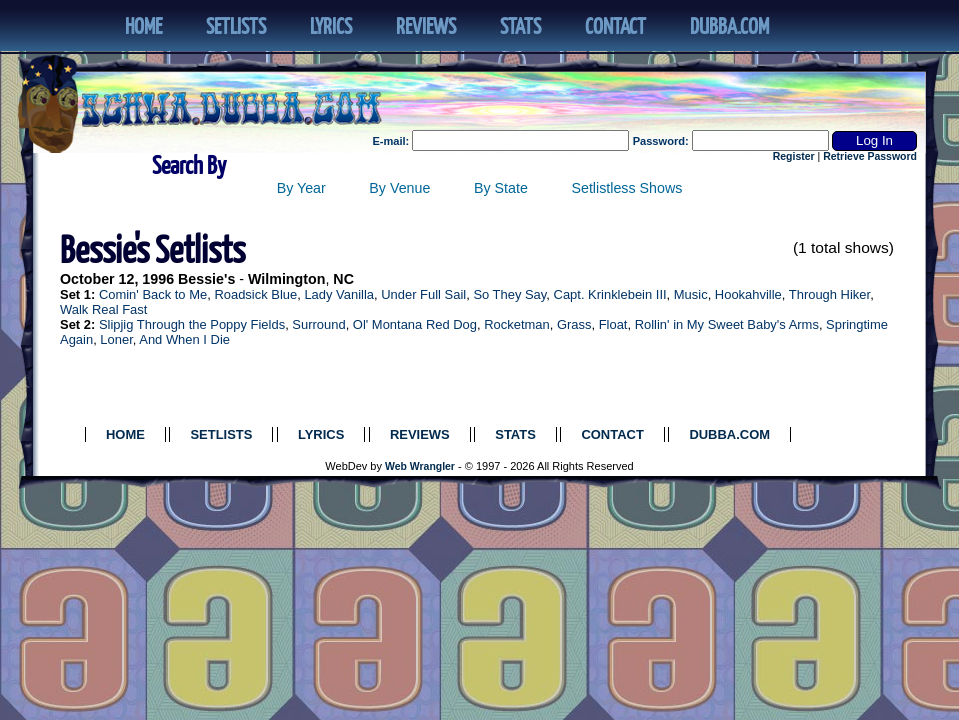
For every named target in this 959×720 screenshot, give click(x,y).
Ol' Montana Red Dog (415, 324)
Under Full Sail (423, 294)
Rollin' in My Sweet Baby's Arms (727, 324)
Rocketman (517, 324)
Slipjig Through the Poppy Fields (192, 324)
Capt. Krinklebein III (610, 294)
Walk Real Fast (103, 309)
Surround (318, 324)
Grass (574, 324)
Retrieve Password (870, 156)
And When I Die (184, 339)
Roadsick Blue (255, 294)
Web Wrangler (420, 466)
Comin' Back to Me (153, 294)
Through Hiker (829, 294)
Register (794, 156)
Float (613, 324)
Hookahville (748, 294)
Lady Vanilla (339, 294)
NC (343, 279)
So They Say (509, 294)
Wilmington (286, 279)
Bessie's (206, 279)
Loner (116, 339)
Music (691, 294)
